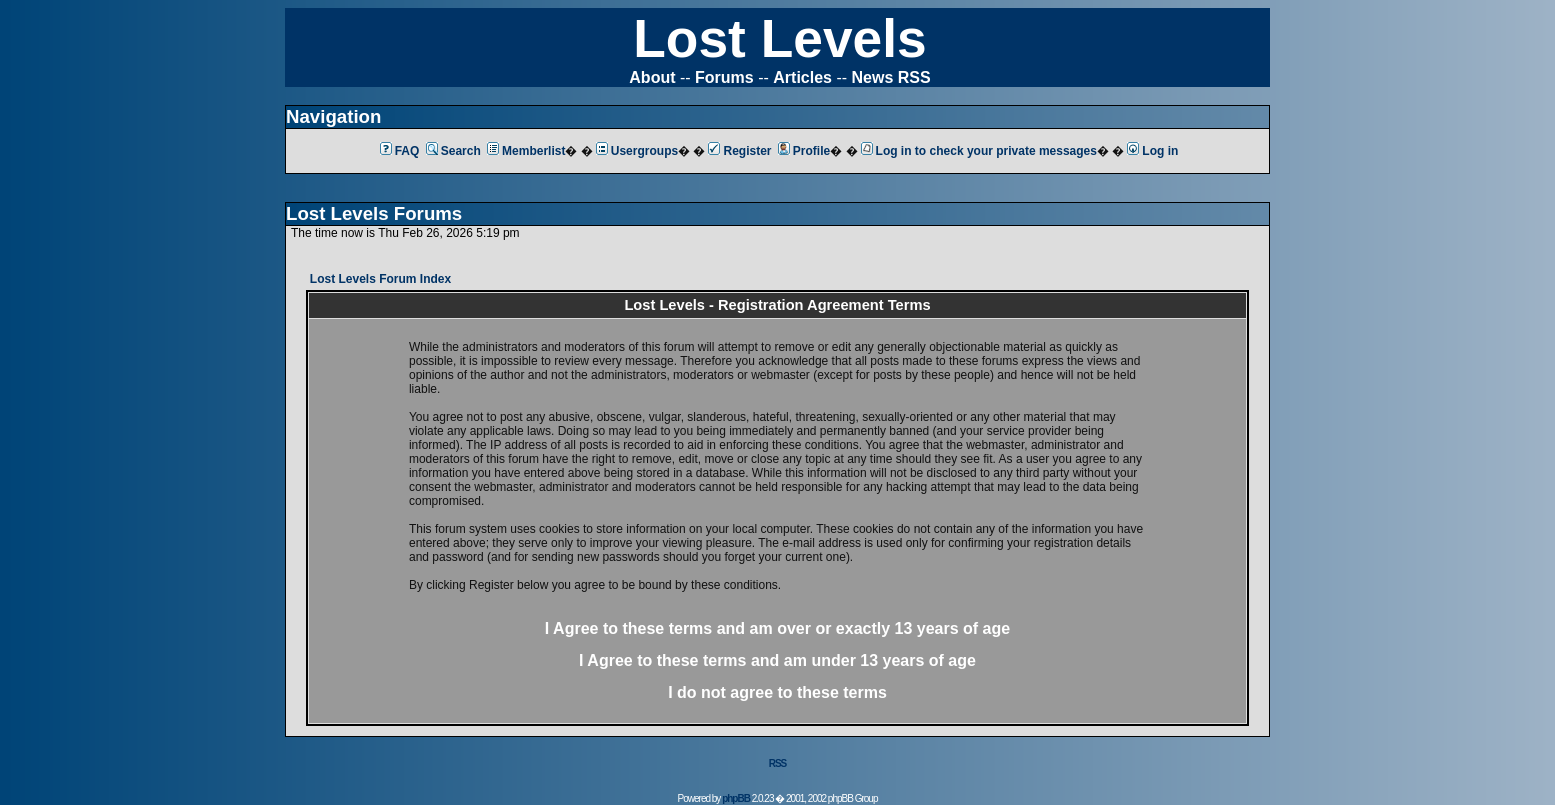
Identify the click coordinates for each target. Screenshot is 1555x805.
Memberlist (526, 151)
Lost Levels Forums (374, 213)
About (652, 77)
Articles (802, 77)
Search (453, 151)
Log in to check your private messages (979, 151)
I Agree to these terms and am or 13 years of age (777, 628)
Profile (804, 151)
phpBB (736, 798)
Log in (1152, 151)
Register (739, 151)
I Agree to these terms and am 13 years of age (777, 660)
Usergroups (637, 151)
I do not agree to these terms (777, 692)
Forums (724, 77)
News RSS (891, 77)
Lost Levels (779, 38)
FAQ (400, 151)
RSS (778, 763)
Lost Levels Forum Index (380, 279)
